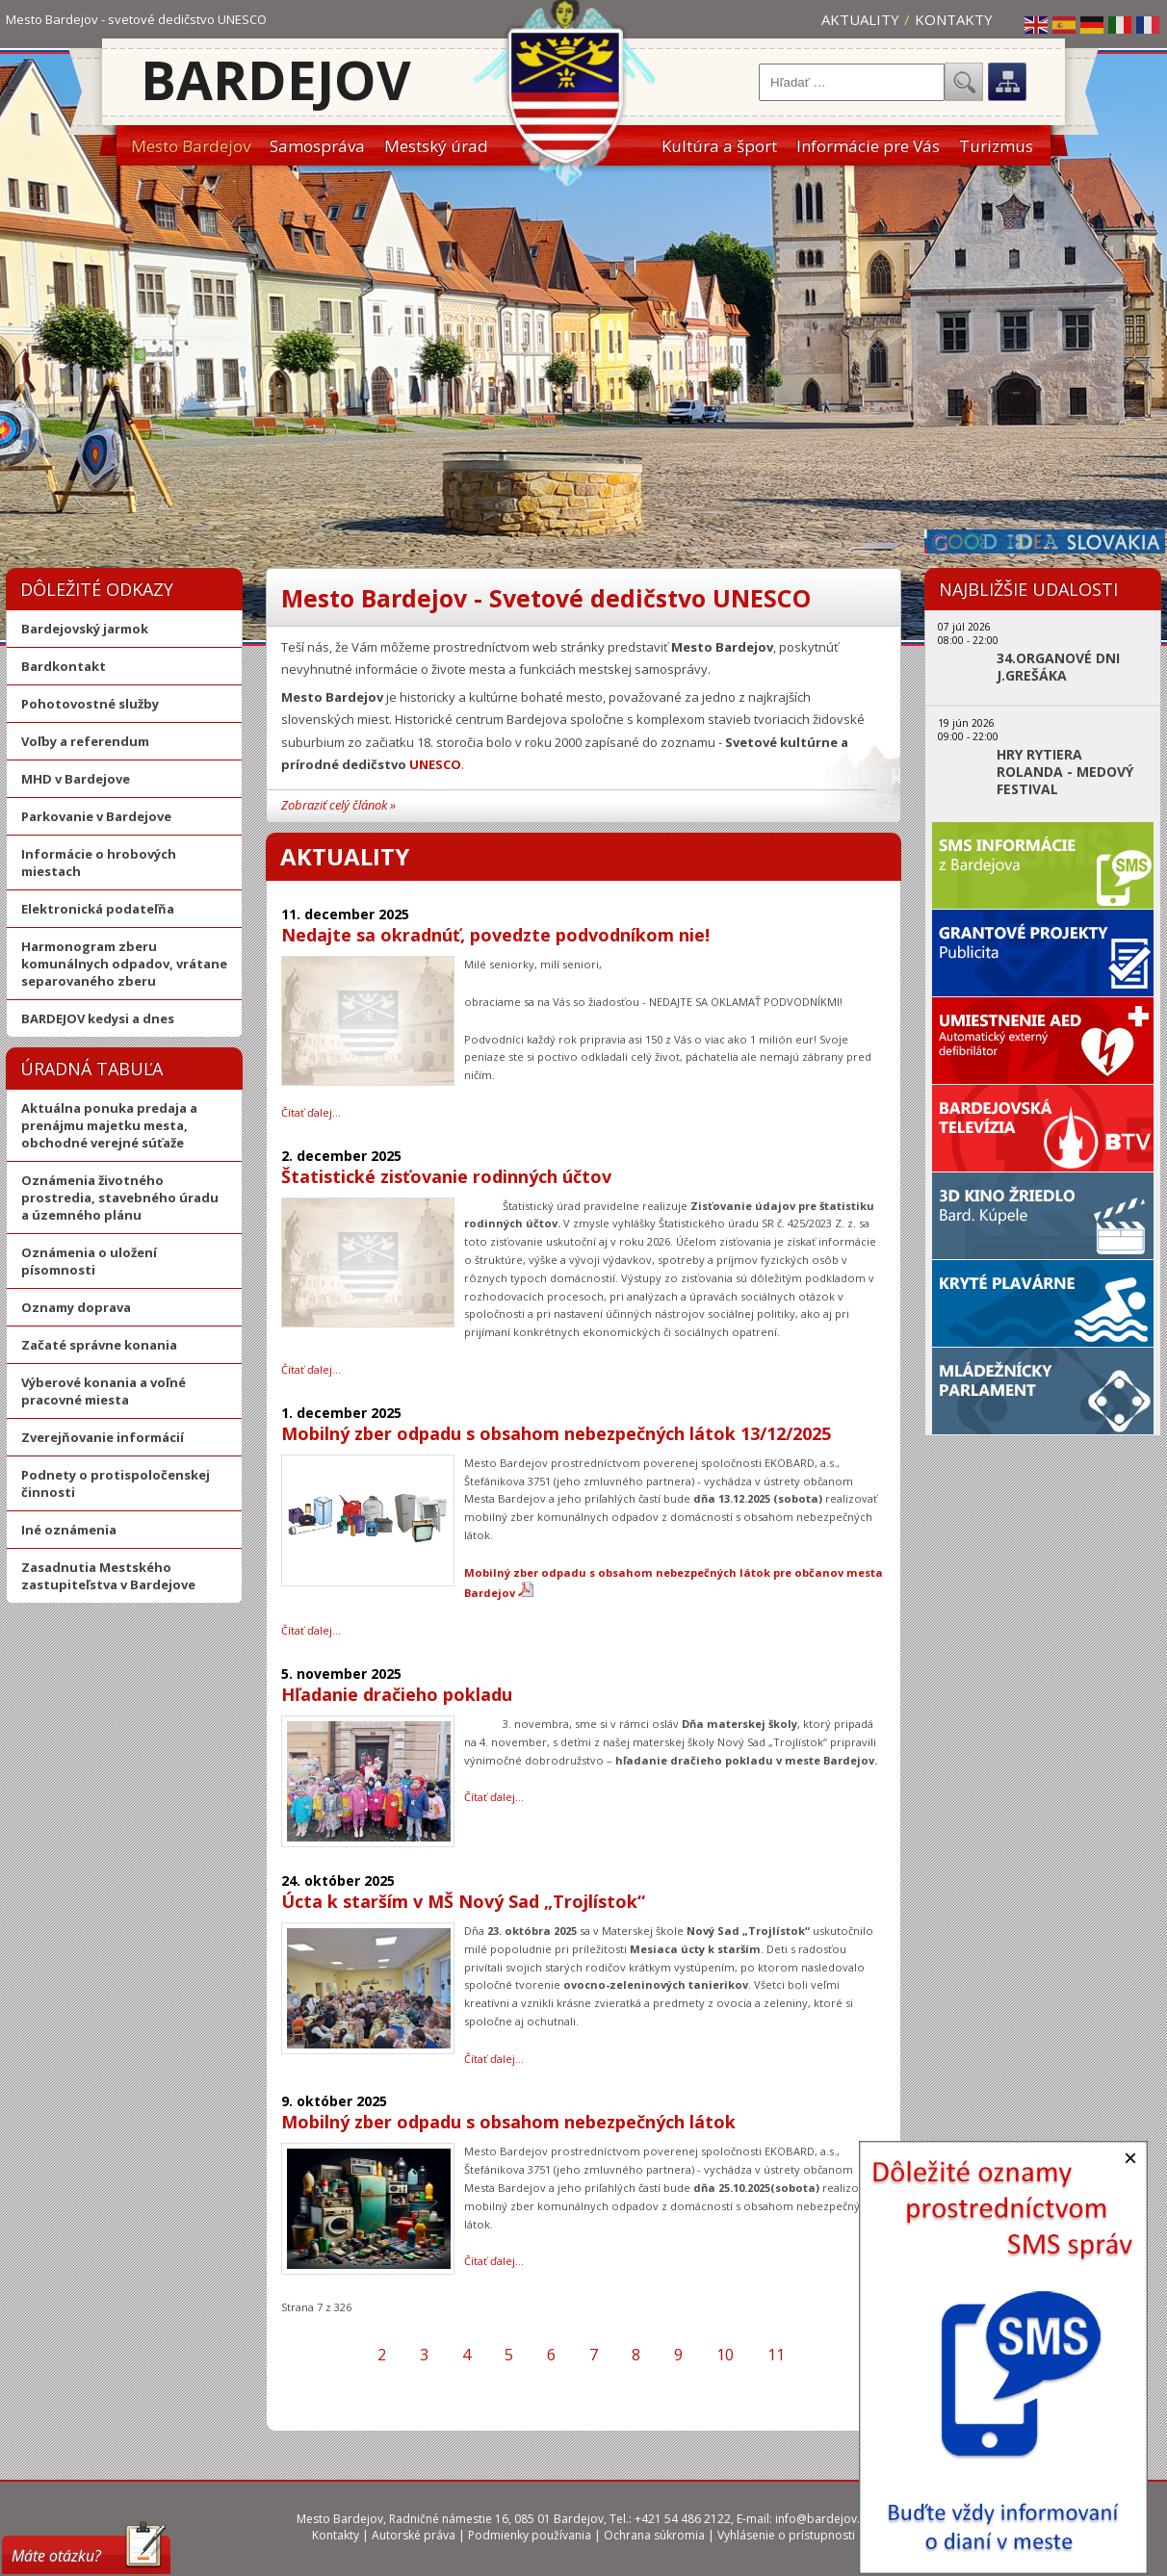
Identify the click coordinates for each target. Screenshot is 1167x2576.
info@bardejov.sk (823, 2519)
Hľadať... (964, 82)
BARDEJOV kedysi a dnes (97, 1018)
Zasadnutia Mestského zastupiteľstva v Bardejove (108, 1575)
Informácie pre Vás (868, 146)
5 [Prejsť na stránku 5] (509, 2354)
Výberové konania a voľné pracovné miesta (103, 1391)
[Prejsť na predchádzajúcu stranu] (344, 2354)
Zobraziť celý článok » (338, 804)
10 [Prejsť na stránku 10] (725, 2354)
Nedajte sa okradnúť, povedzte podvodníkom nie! (495, 934)
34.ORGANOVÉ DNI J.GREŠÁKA (1058, 667)
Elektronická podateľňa (97, 908)
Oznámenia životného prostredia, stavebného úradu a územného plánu (120, 1198)
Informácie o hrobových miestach (98, 862)
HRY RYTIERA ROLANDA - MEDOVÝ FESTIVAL (1065, 772)
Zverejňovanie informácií (102, 1437)
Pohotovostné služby (90, 703)
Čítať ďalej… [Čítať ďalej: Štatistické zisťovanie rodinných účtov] (311, 1369)
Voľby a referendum (85, 741)
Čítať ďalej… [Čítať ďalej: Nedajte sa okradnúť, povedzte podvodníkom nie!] (311, 1112)
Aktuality (860, 19)
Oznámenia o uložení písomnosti (89, 1261)
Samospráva (317, 146)
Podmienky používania (529, 2535)
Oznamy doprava (76, 1307)
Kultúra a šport (719, 146)
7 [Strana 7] (593, 2354)
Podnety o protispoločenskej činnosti (115, 1483)
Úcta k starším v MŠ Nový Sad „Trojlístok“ (463, 1901)
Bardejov (276, 79)
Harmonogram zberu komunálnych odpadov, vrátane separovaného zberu (124, 964)
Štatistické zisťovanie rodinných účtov (446, 1176)
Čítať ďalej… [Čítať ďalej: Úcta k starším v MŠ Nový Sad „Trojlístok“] (494, 2058)
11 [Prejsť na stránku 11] (776, 2354)
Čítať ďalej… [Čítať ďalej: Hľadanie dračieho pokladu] (494, 1797)
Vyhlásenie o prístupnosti (786, 2535)
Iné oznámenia (69, 1529)
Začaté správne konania (99, 1344)
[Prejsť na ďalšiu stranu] (818, 2354)
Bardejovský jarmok (84, 628)
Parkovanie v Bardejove (96, 816)
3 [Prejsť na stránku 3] (424, 2354)
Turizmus (996, 146)
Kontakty (954, 19)
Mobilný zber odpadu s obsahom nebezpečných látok (508, 2121)
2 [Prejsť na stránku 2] (381, 2354)
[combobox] (852, 82)
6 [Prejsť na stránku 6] (551, 2354)
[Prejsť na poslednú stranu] (852, 2354)
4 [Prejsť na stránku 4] (466, 2354)
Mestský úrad (436, 146)
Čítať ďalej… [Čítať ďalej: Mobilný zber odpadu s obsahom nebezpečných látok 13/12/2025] (311, 1630)
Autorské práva (413, 2535)
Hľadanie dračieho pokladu (396, 1694)
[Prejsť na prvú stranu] (310, 2354)
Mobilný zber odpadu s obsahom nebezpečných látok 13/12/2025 (556, 1433)
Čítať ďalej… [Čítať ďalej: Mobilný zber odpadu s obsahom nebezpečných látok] (494, 2261)
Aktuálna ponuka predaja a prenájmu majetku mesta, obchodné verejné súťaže (109, 1125)
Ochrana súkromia (654, 2535)
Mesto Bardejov (190, 146)
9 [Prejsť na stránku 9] (678, 2354)
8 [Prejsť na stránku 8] (636, 2354)
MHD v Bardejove (75, 778)
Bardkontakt (63, 666)
